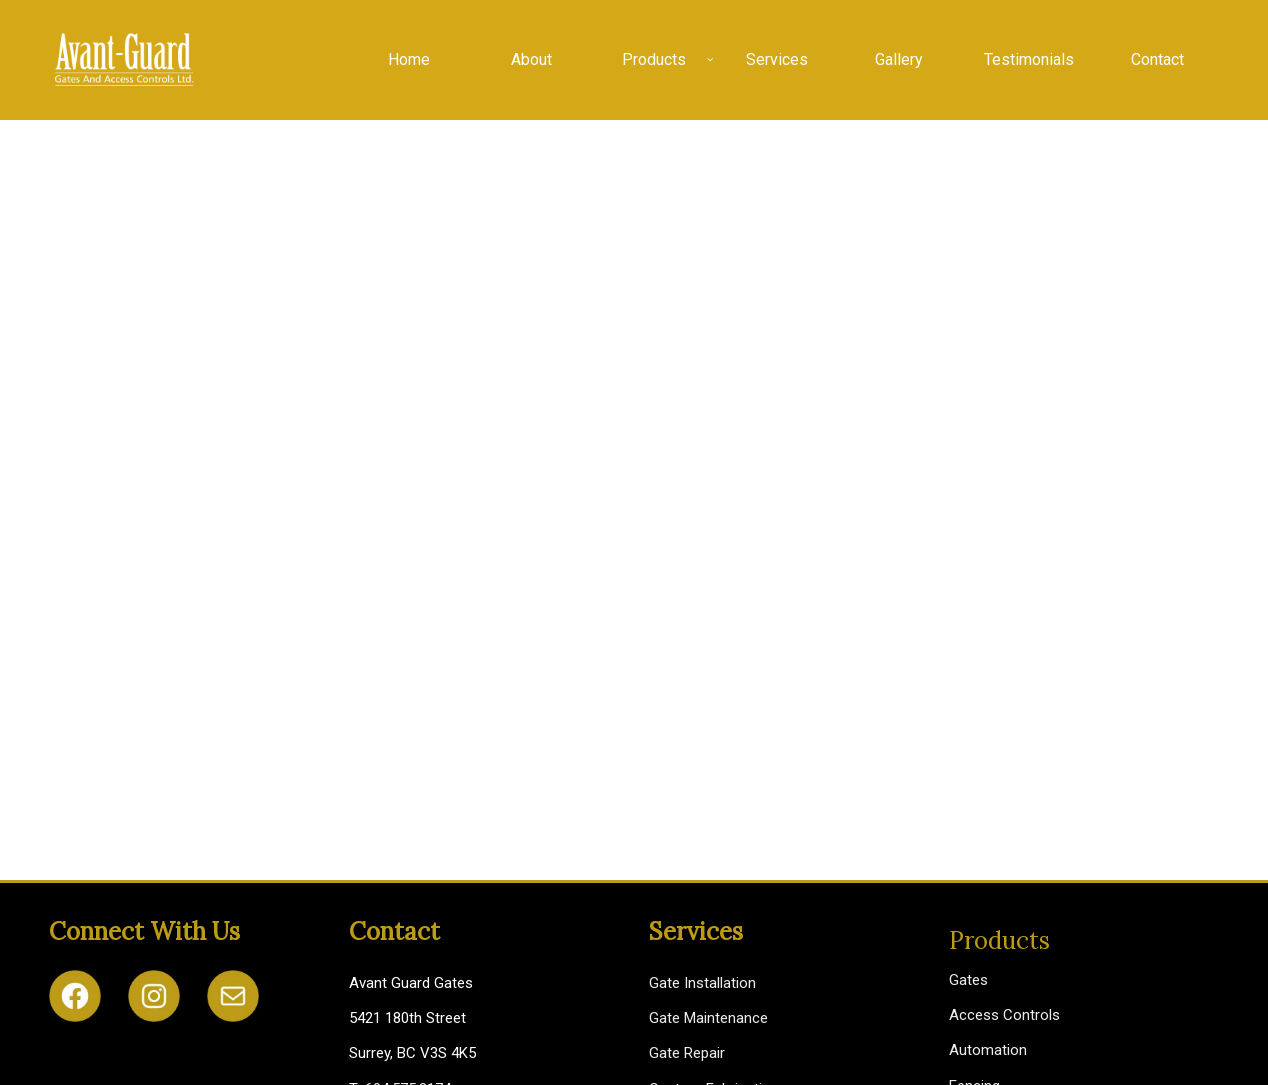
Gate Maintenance (708, 1018)
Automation (988, 1050)
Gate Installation (702, 983)
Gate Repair (687, 1053)
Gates (968, 980)
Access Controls (1004, 1015)
